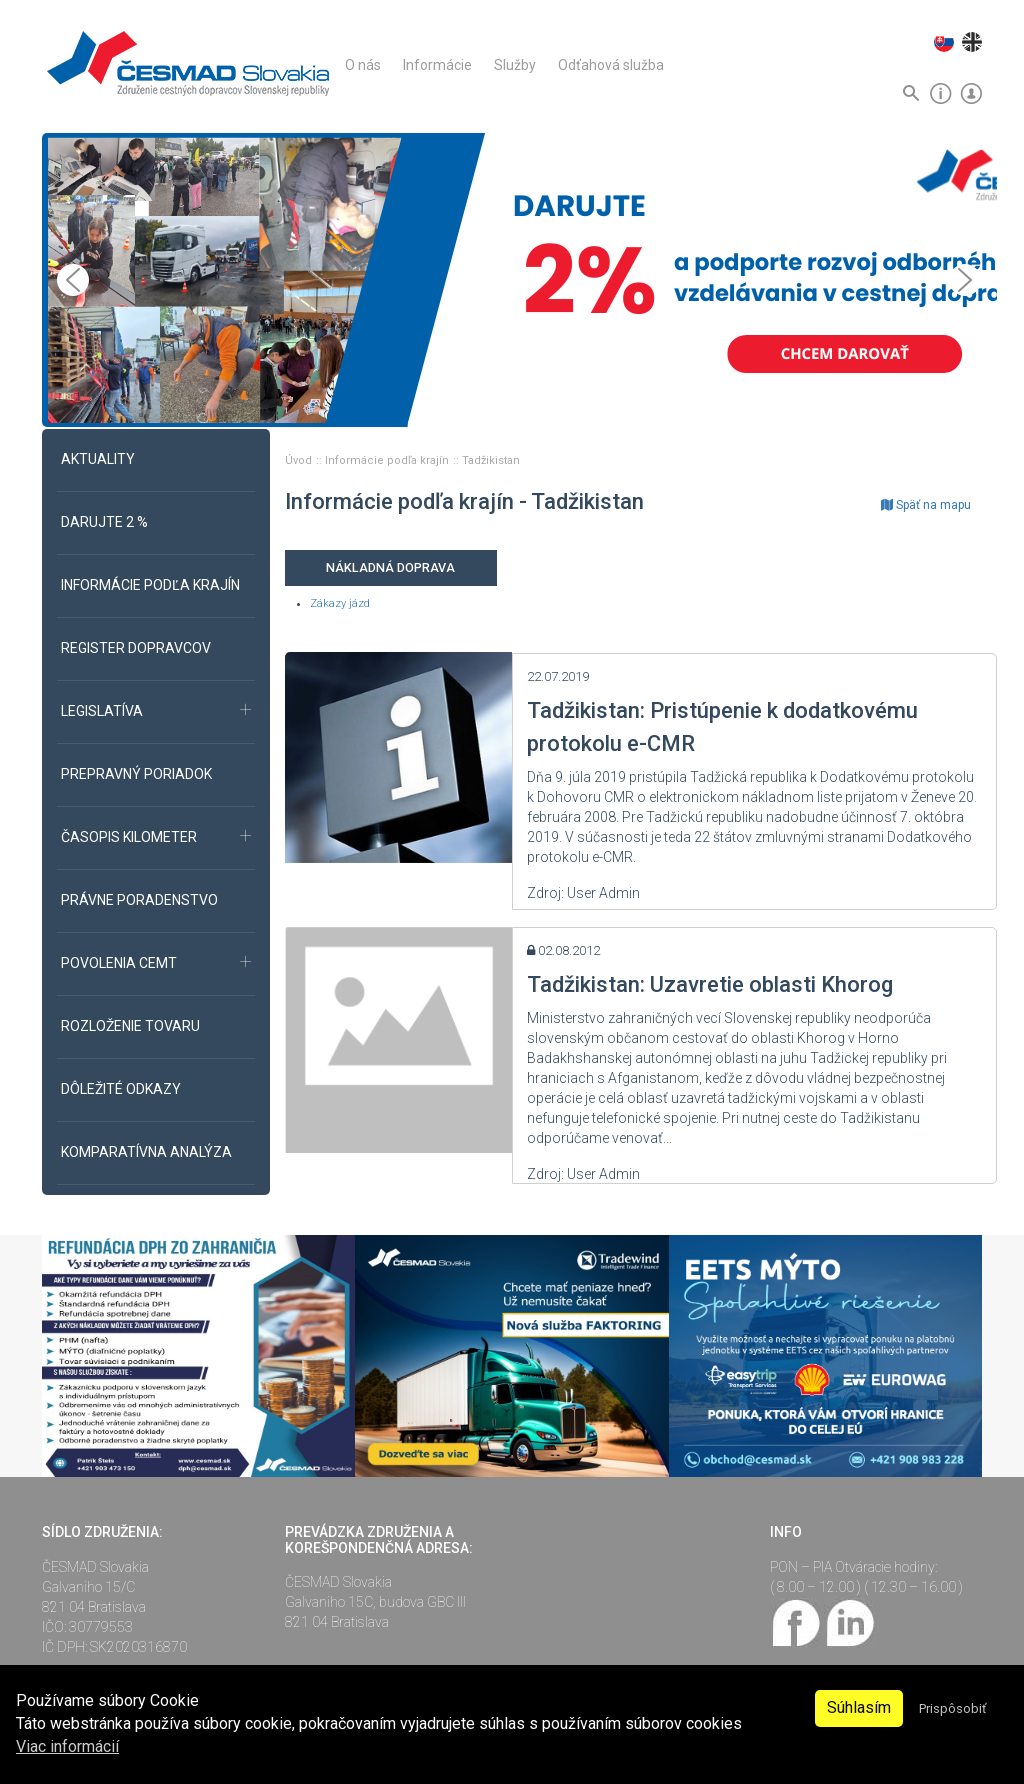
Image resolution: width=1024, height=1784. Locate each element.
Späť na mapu (926, 505)
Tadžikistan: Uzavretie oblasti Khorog (710, 984)
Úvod (300, 460)
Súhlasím (859, 1707)
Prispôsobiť (952, 1708)
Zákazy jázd (340, 603)
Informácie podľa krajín (388, 460)
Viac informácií (67, 1746)
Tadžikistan (491, 460)
